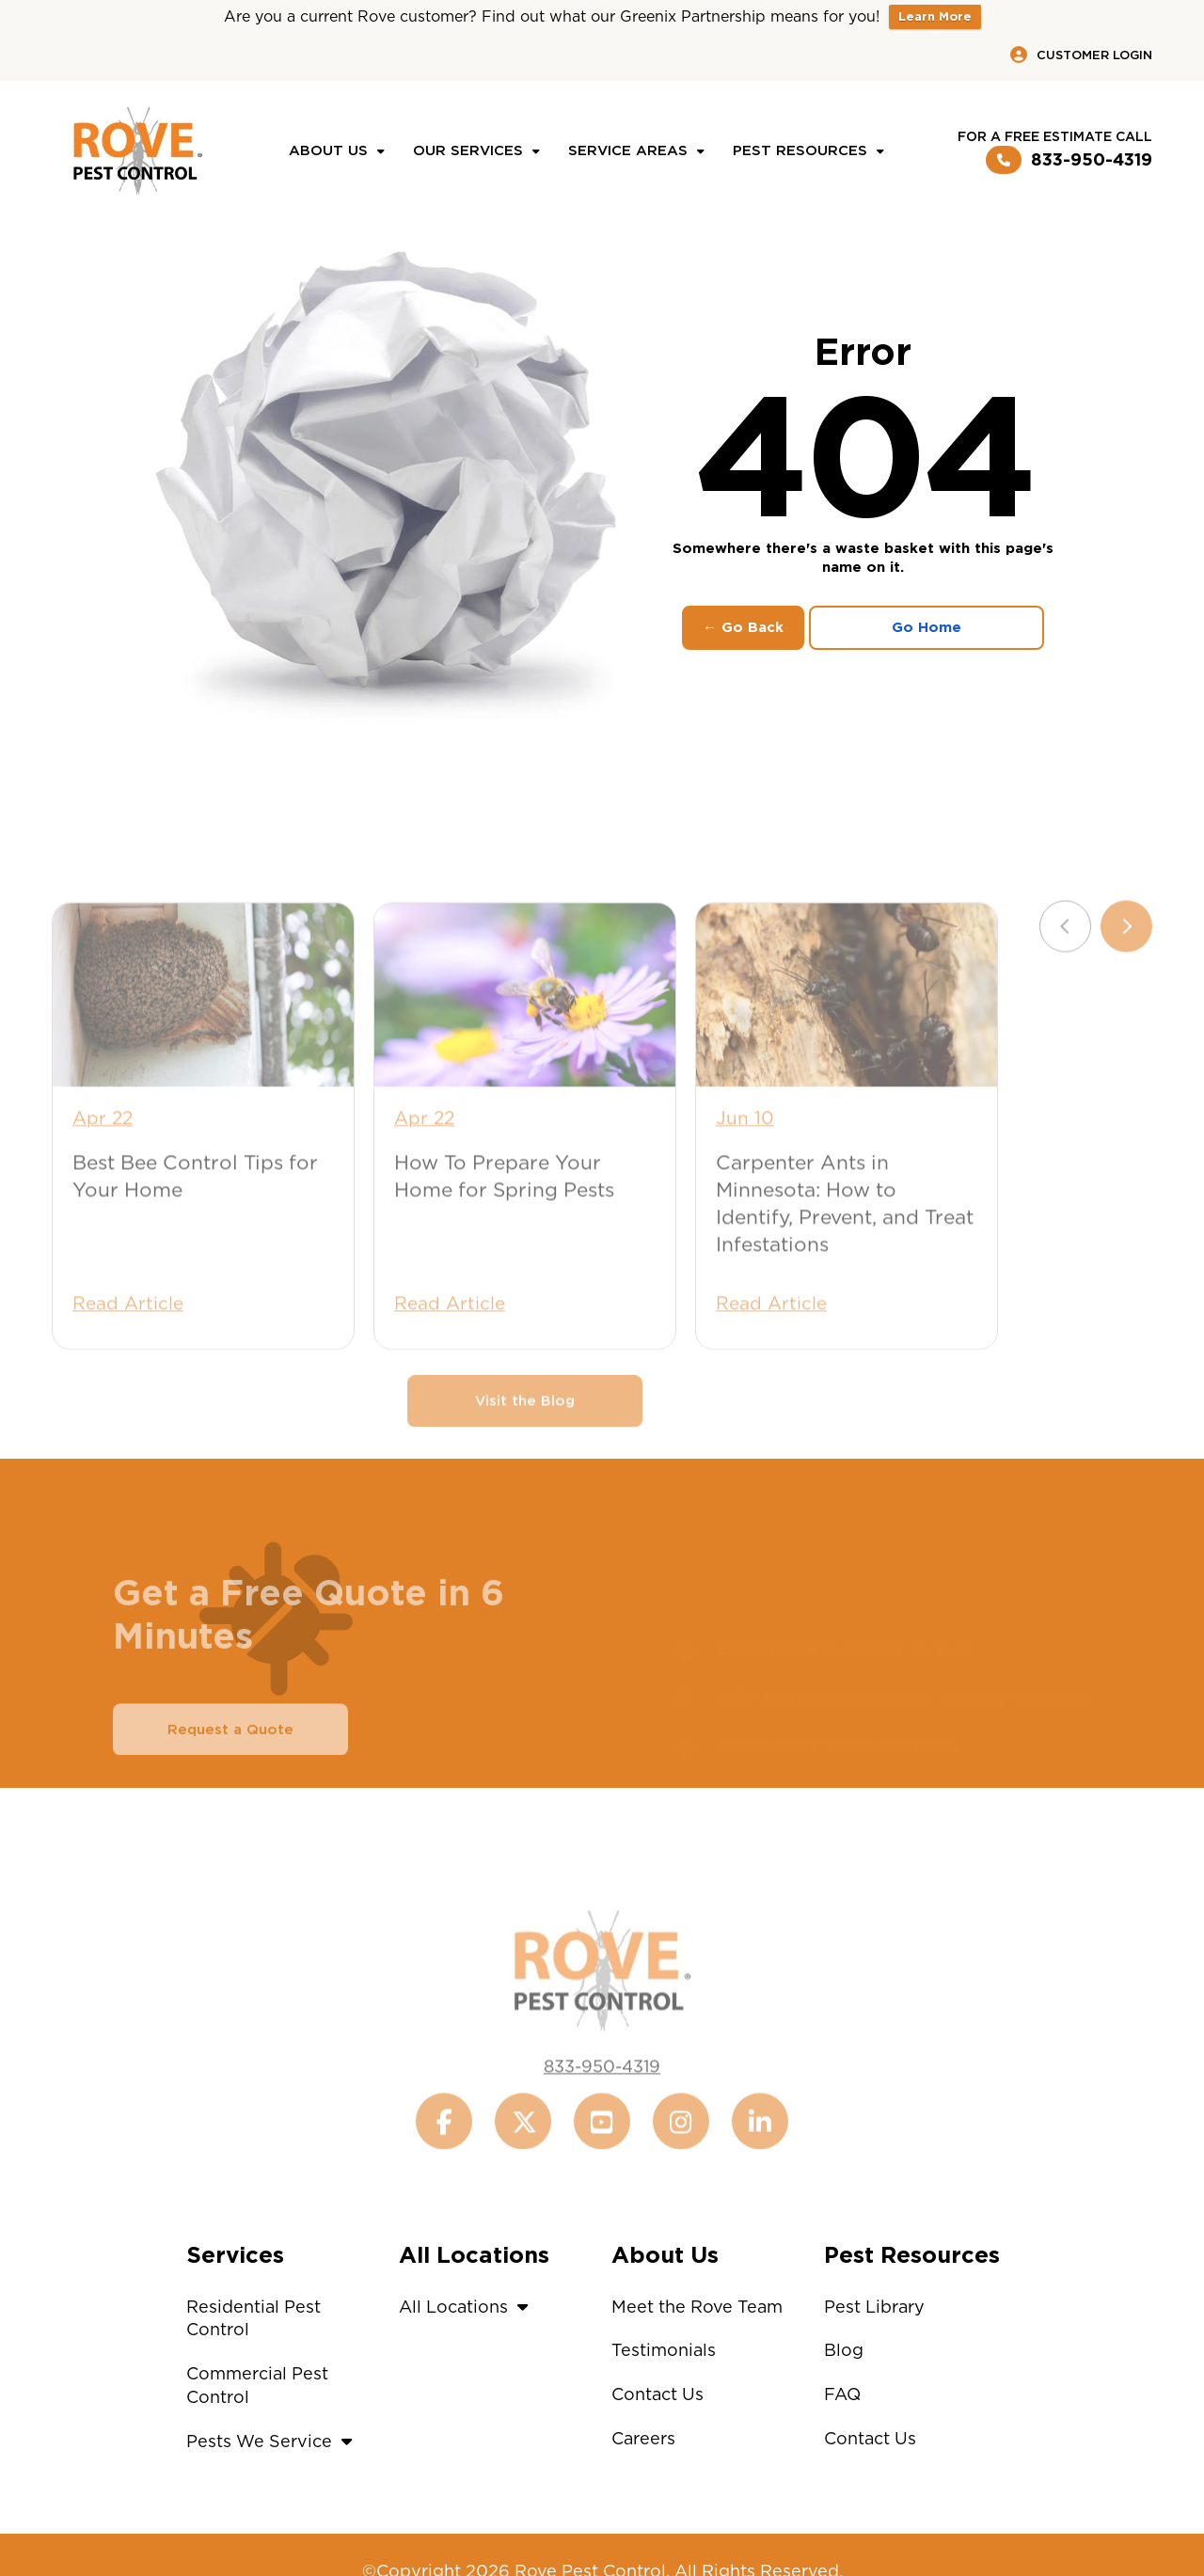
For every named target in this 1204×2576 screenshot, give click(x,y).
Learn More (935, 16)
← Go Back (743, 627)
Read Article (127, 1337)
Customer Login (1081, 54)
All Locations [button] (468, 2306)
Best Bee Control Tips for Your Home (195, 1209)
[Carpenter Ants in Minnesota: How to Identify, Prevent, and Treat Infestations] (846, 1028)
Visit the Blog (525, 1434)
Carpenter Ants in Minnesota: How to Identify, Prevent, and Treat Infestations (845, 1236)
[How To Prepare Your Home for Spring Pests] (524, 1028)
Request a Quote (230, 1762)
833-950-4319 (1069, 160)
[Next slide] (1126, 960)
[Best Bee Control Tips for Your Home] (203, 1028)
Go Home (926, 627)
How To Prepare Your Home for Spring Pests (504, 1209)
